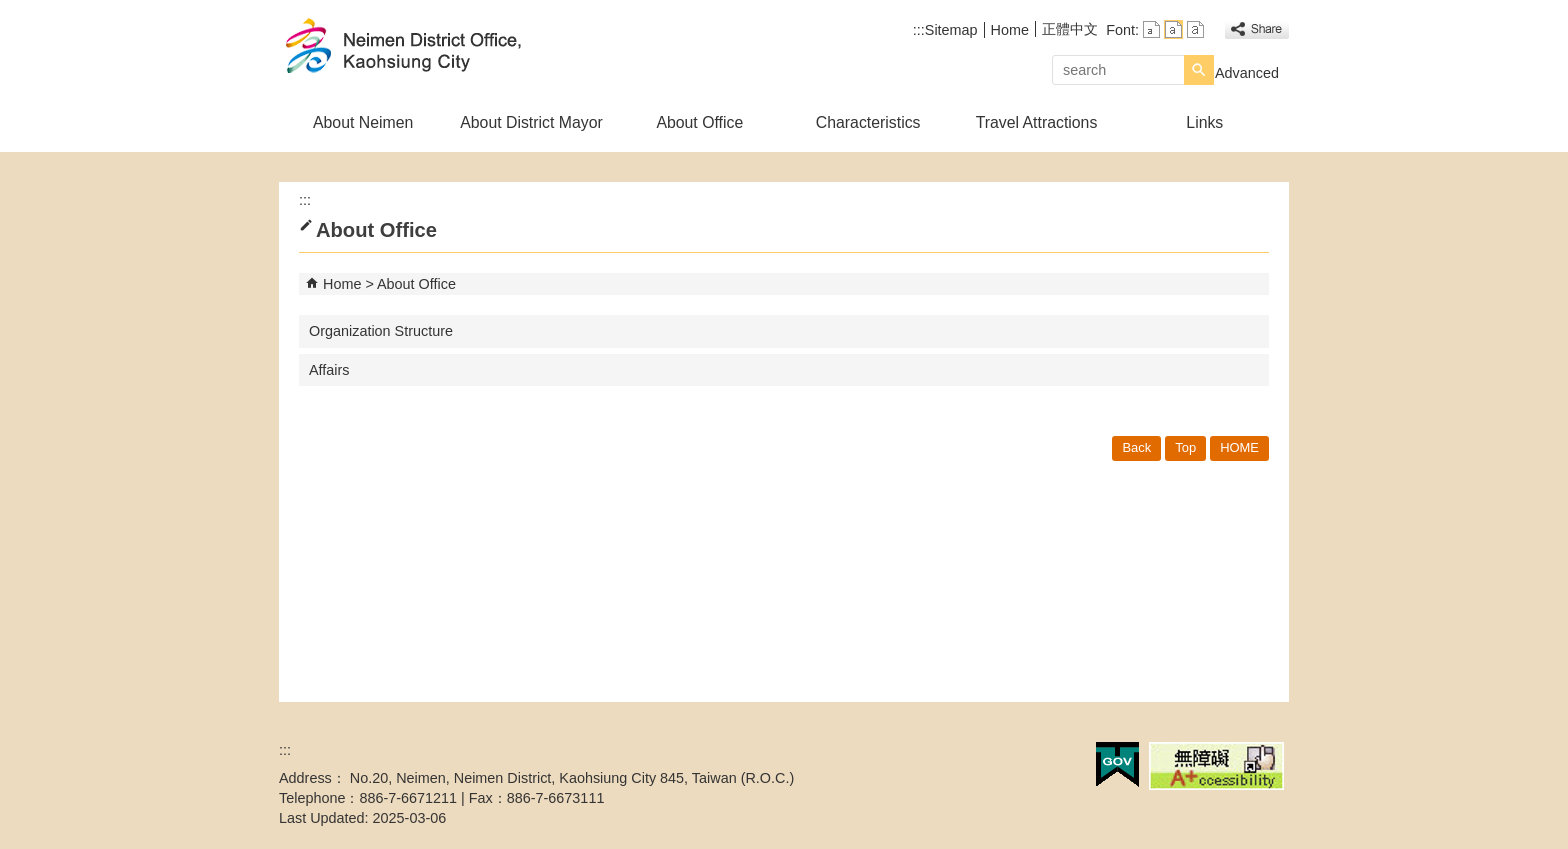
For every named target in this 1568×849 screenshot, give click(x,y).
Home (1010, 30)
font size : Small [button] (1151, 29)
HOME (1239, 447)
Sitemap (951, 30)
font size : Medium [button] (1173, 29)
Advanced (1247, 73)
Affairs (329, 370)
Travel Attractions (1037, 122)
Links (1204, 122)
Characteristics (868, 122)
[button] (1199, 70)
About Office (699, 122)
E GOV (1117, 764)
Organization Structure (381, 331)
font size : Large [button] (1195, 29)
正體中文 (1070, 29)
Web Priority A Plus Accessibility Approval (1216, 766)
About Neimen (363, 122)
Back (1136, 447)
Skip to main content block (10, 10)
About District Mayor (531, 122)
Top (1185, 447)
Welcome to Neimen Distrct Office (448, 48)
